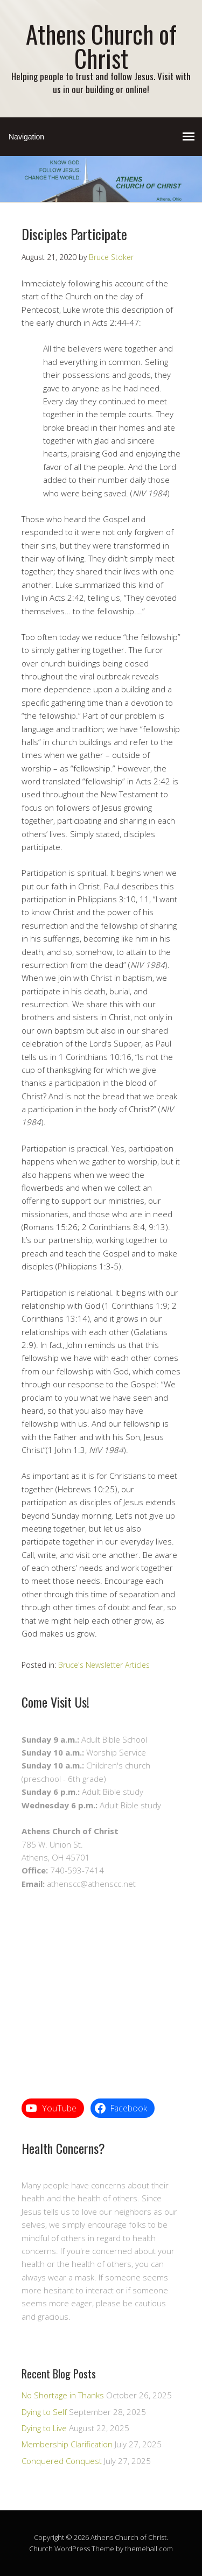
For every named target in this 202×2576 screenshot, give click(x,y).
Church (41, 2548)
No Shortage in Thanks (63, 2395)
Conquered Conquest (62, 2460)
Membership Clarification (67, 2444)
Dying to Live (44, 2428)
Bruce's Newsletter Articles (104, 1665)
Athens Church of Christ (101, 46)
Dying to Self (44, 2411)
